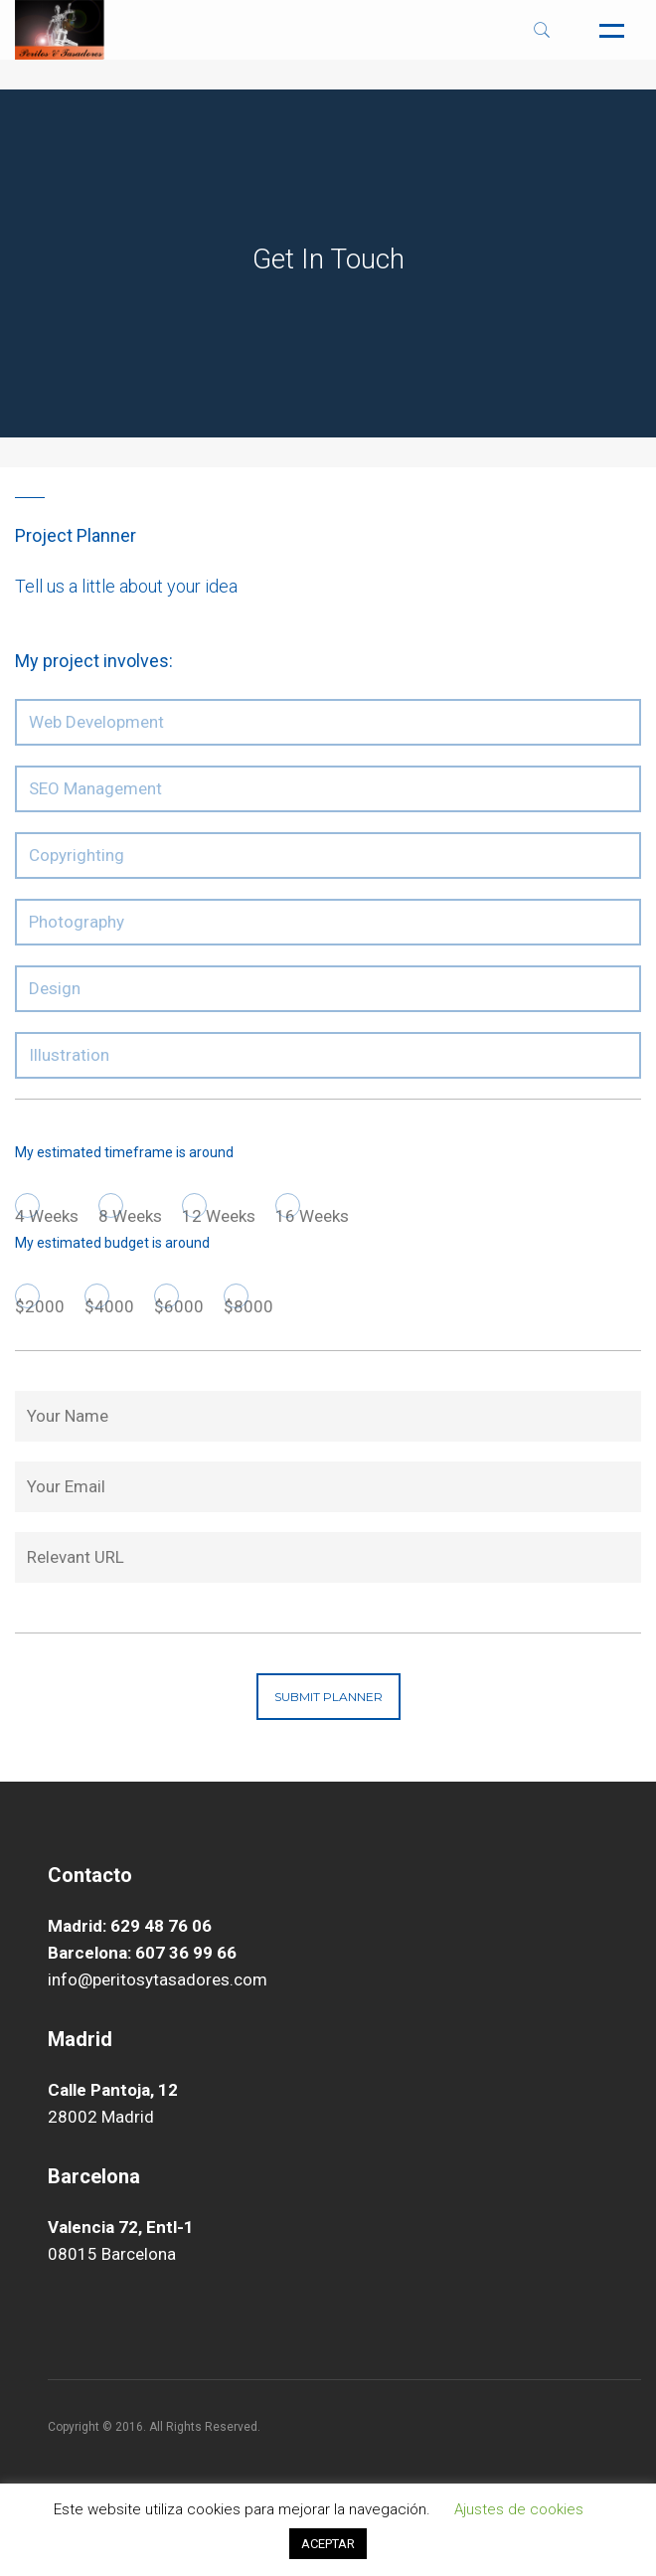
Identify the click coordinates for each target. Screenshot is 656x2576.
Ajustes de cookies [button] (518, 2509)
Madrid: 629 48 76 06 (130, 1926)
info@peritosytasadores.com (157, 1979)
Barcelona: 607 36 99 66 (142, 1953)
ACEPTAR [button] (328, 2543)
